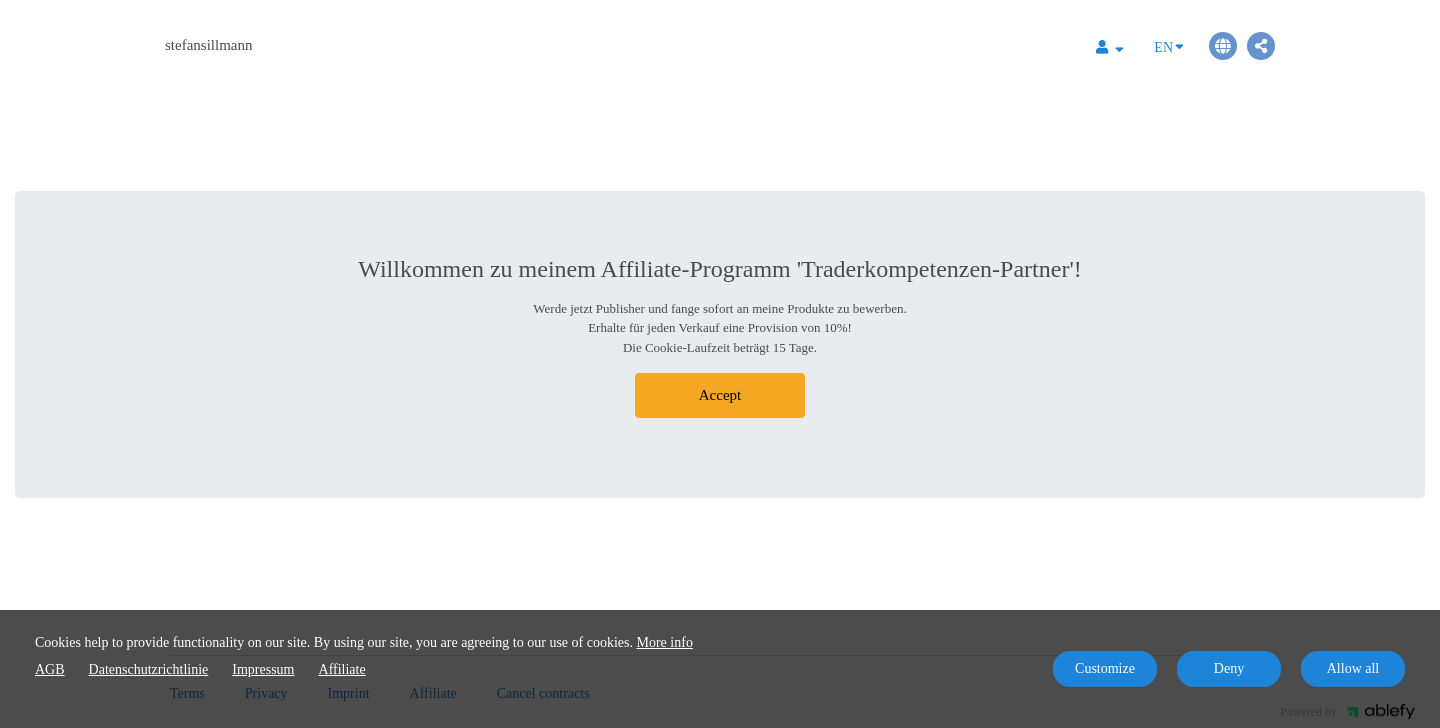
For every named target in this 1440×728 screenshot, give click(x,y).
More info (665, 642)
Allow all (1353, 668)
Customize (1105, 668)
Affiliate (342, 669)
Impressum (263, 669)
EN (1169, 46)
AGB (50, 669)
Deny (1229, 668)
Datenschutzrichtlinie (149, 669)
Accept (720, 395)
